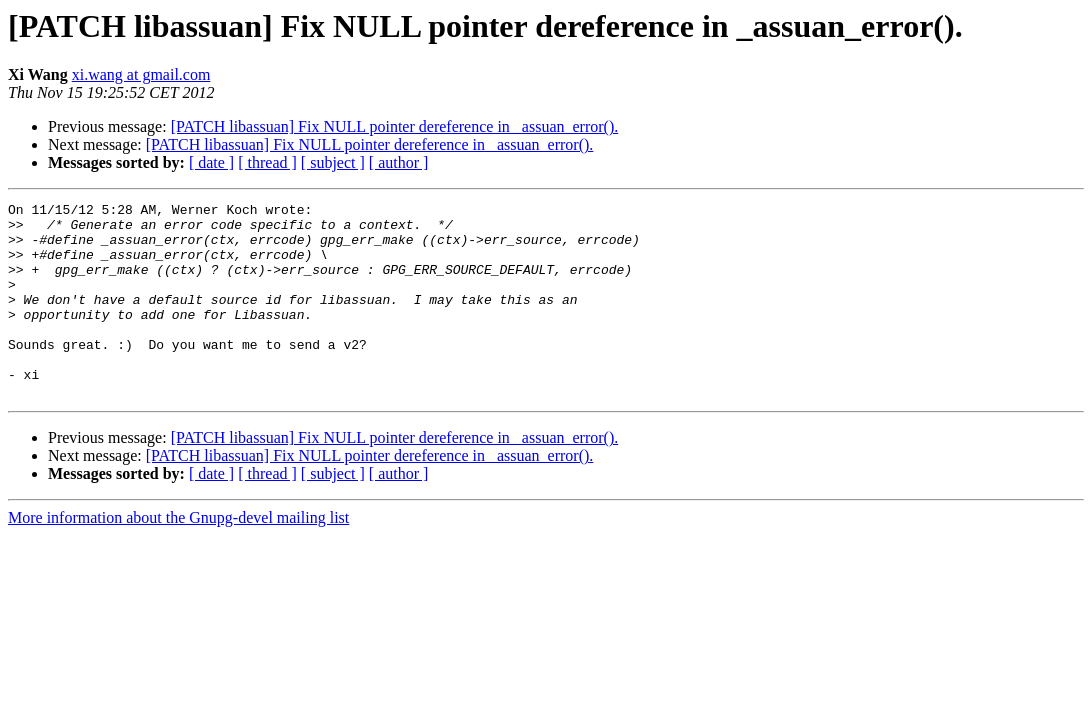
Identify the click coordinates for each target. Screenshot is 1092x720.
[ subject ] (333, 162)
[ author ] (399, 162)
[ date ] (211, 162)
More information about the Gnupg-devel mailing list (178, 556)
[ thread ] (267, 162)
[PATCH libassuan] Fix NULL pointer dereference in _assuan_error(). (395, 126)
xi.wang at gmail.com (141, 74)
